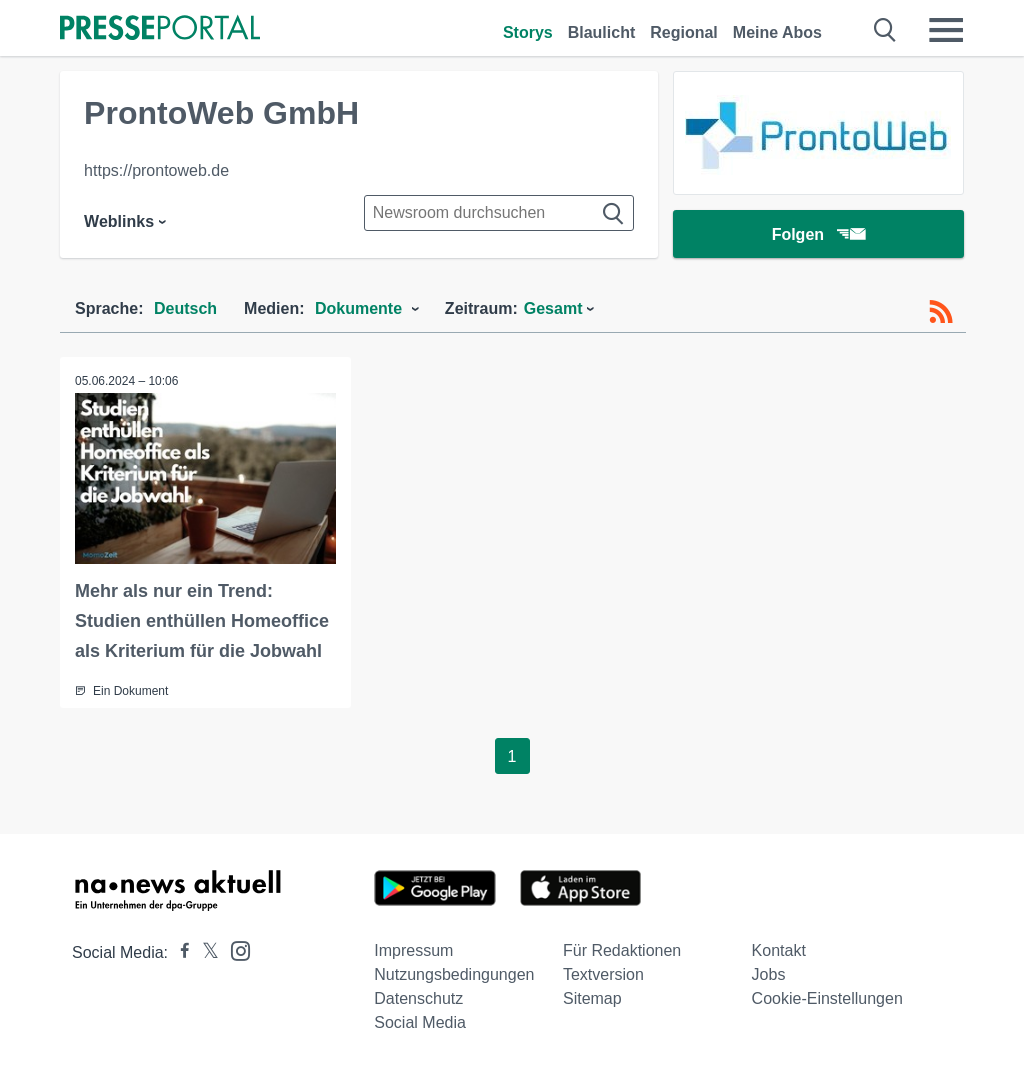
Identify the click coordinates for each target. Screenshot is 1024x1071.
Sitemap (592, 998)
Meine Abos (777, 32)
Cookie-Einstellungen (827, 998)
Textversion (603, 974)
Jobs (769, 974)
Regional (684, 32)
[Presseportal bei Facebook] (179, 952)
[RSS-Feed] (941, 312)
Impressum (413, 950)
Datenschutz (418, 998)
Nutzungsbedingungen (454, 974)
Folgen (818, 234)
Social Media (420, 1022)
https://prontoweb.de (156, 170)
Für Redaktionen (622, 950)
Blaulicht (602, 32)
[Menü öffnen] (946, 30)
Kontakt (779, 950)
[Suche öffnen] (885, 30)
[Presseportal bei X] (204, 952)
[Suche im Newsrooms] (499, 213)
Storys (528, 32)
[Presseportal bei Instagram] (234, 949)
